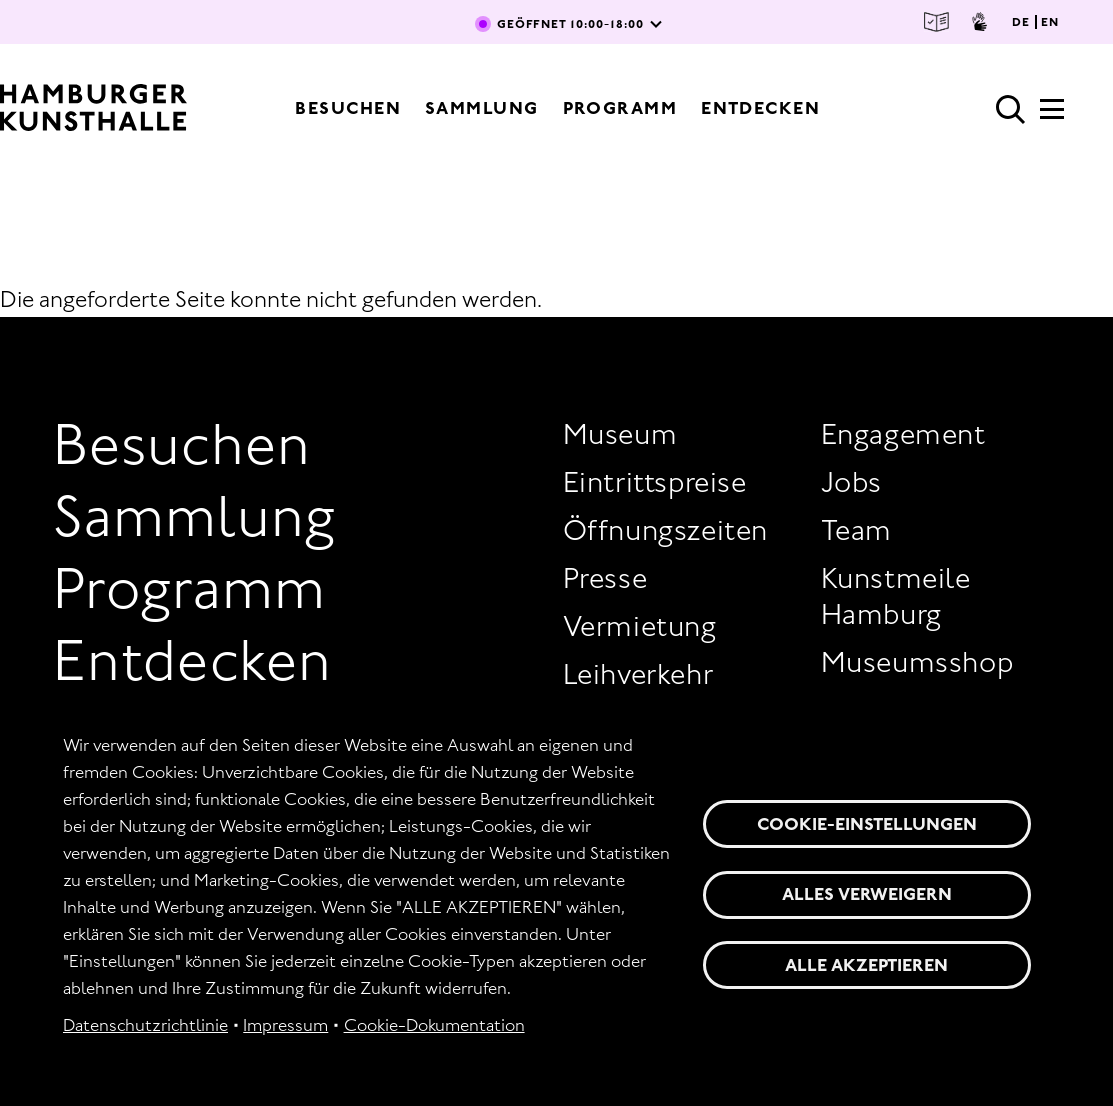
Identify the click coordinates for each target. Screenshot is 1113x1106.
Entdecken (760, 108)
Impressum (285, 1025)
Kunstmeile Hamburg (896, 596)
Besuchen (348, 108)
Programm (620, 108)
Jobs (851, 482)
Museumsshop (917, 662)
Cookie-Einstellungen (867, 824)
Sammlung (482, 108)
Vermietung (640, 626)
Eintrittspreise (655, 482)
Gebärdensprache (979, 22)
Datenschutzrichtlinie (145, 1025)
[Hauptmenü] (1052, 115)
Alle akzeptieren (866, 965)
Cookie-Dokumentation (434, 1025)
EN (1050, 22)
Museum (620, 434)
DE (1021, 22)
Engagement (903, 434)
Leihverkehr (638, 674)
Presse (605, 578)
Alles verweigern (867, 894)
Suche (1011, 110)
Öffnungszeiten (665, 530)
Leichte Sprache (937, 22)
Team (856, 530)
